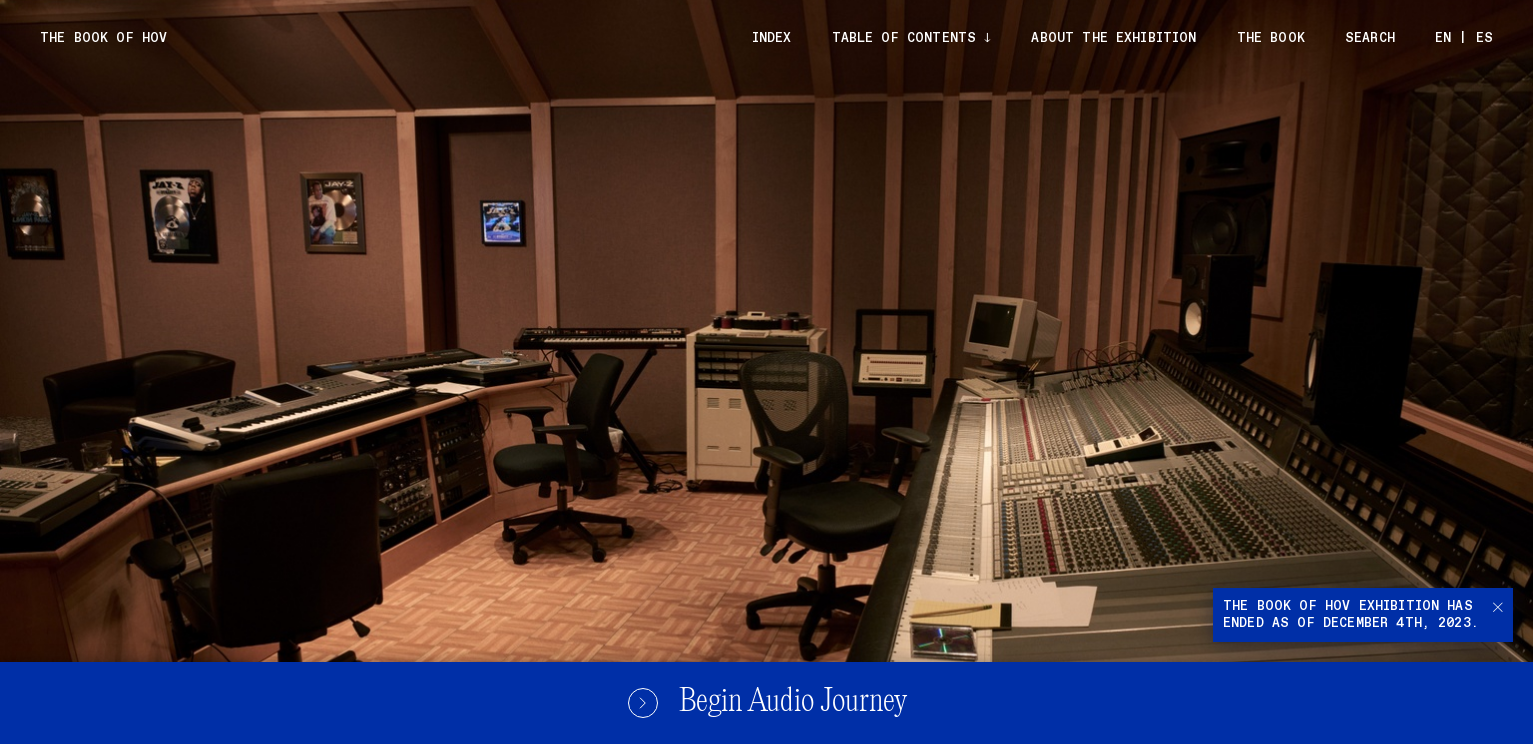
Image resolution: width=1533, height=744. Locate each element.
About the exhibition (1113, 38)
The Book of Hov (103, 38)
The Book (1271, 38)
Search (1370, 38)
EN (1443, 38)
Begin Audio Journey (767, 702)
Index (772, 38)
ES (1484, 38)
